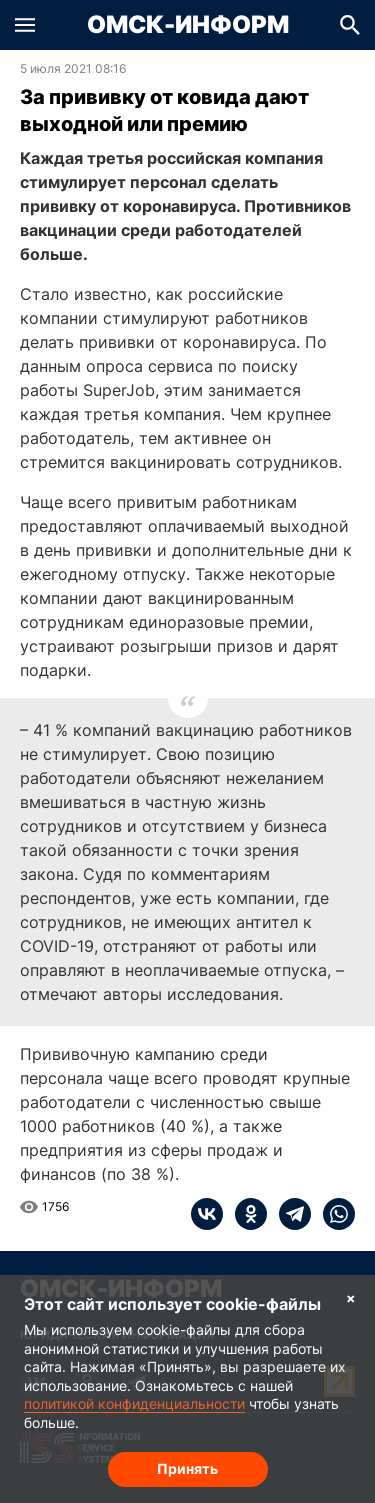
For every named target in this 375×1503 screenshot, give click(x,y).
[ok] (245, 1214)
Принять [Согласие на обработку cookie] (187, 1468)
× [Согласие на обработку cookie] (351, 1297)
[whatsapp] (333, 1214)
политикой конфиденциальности (134, 1403)
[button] (25, 25)
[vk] (207, 1214)
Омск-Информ (188, 25)
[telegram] (289, 1214)
